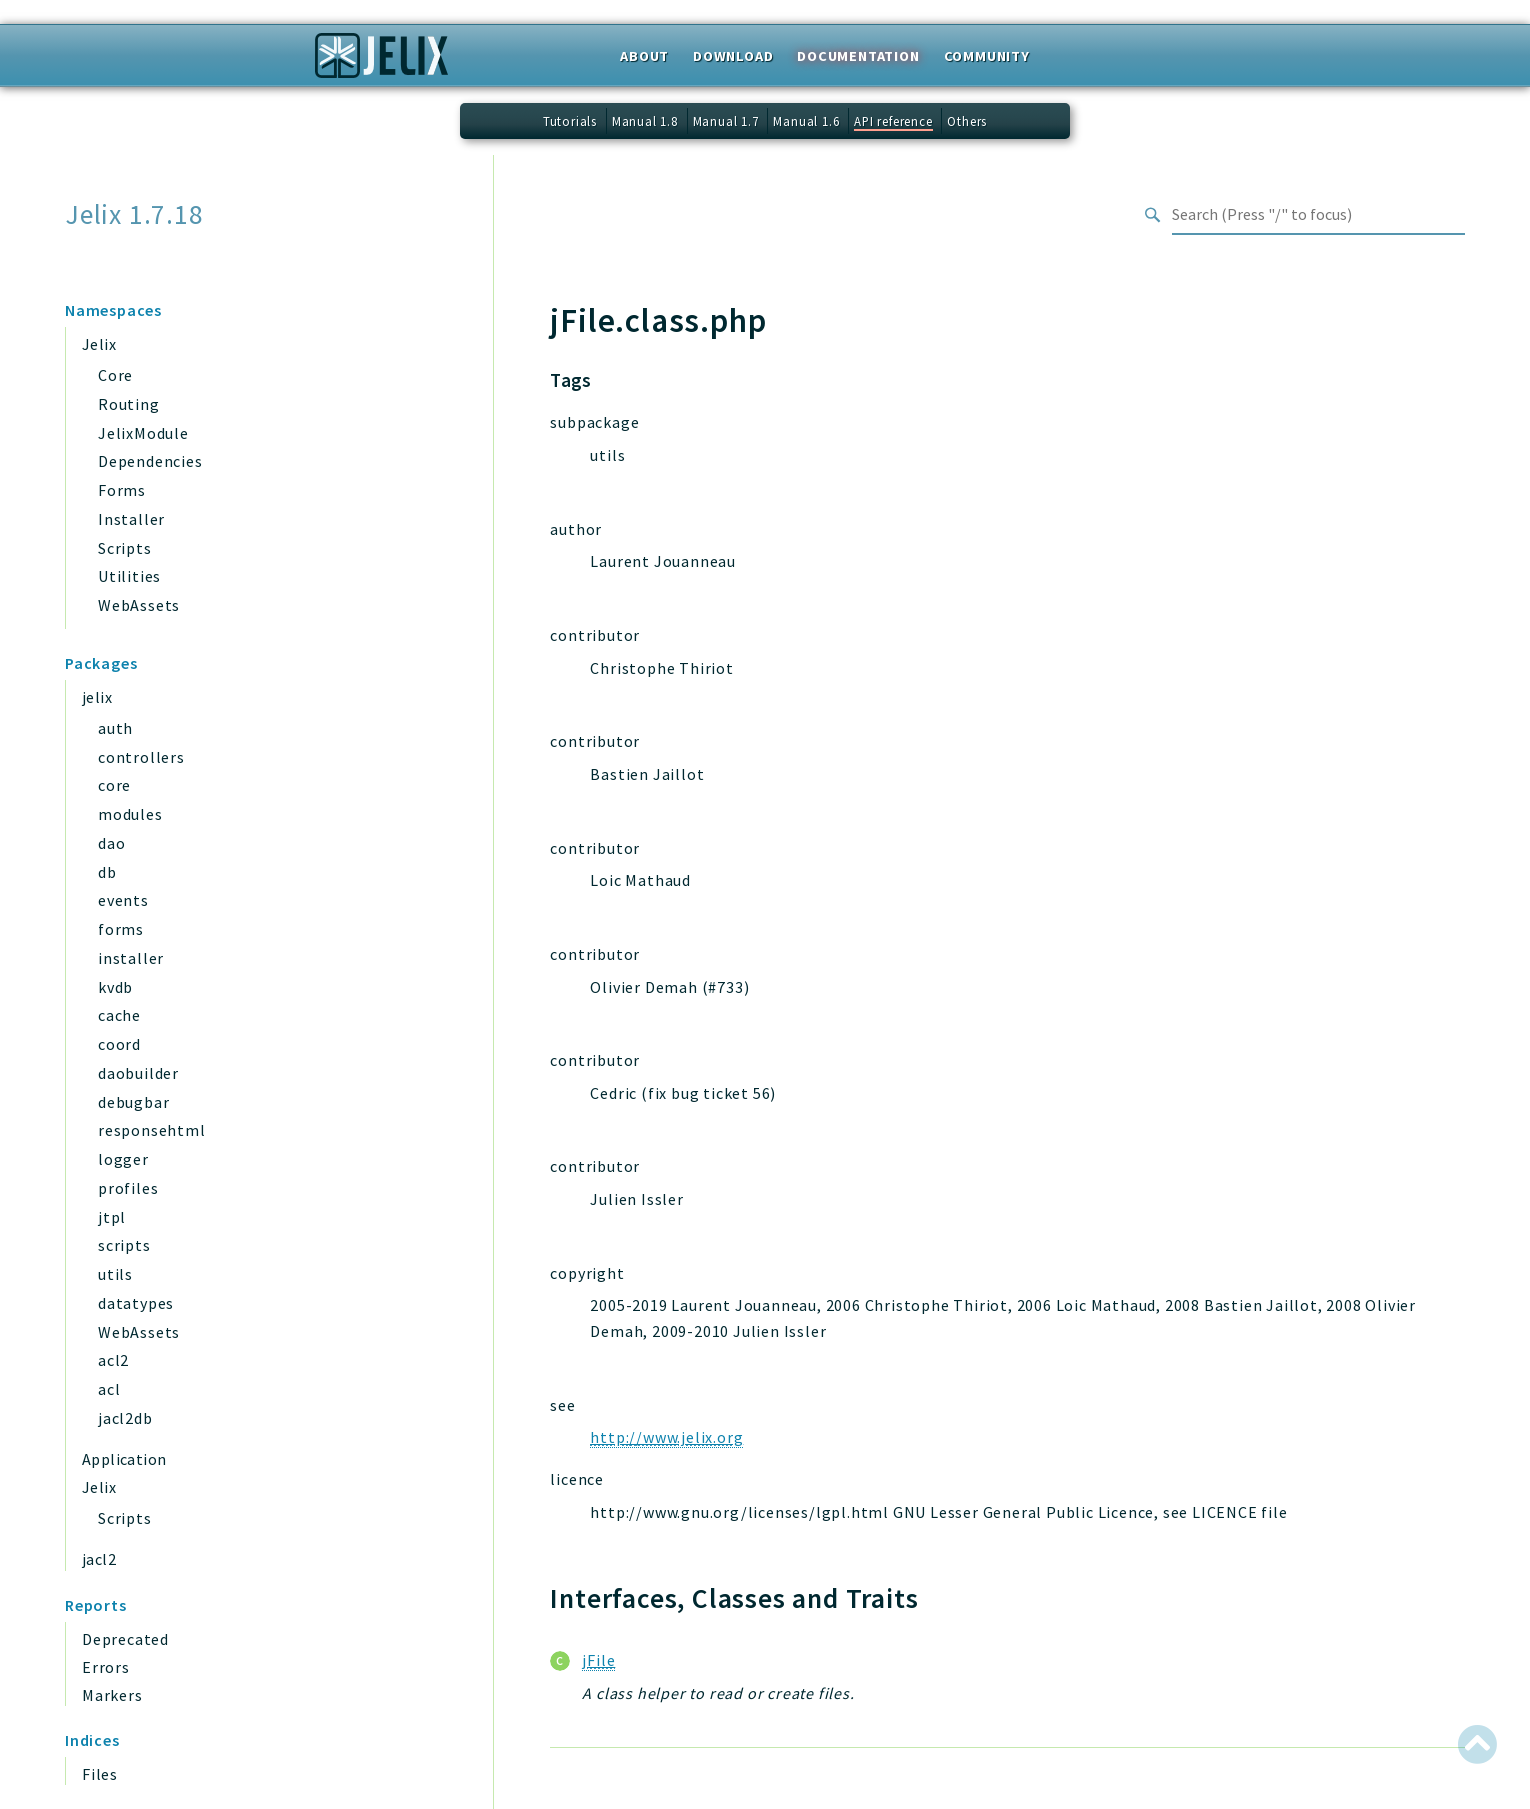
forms (121, 929)
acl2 (113, 1360)
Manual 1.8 (645, 121)
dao (111, 843)
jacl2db (125, 1418)
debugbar (133, 1102)
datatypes (136, 1303)
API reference (893, 121)
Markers (112, 1695)
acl (109, 1389)
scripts (124, 1245)
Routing (129, 404)
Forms (122, 490)
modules (130, 814)
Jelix (99, 344)
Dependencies (150, 461)
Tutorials (570, 121)
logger (123, 1159)
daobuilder (138, 1073)
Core (115, 375)
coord (119, 1044)
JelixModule (143, 433)
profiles (128, 1188)
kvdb (115, 987)
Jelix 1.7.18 (134, 214)
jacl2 (99, 1559)
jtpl (112, 1217)
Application (124, 1459)
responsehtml (152, 1130)
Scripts (125, 548)
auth (115, 728)
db (107, 872)
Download (733, 56)
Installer (131, 519)
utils (115, 1274)
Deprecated (125, 1639)
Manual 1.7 (726, 121)
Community (987, 56)
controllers (141, 757)
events (123, 900)
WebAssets (139, 605)
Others (967, 121)
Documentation (858, 56)
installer (131, 958)
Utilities (129, 576)
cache (119, 1015)
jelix (97, 697)
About (644, 56)
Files (100, 1774)
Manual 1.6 (806, 121)
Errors (106, 1667)
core (114, 785)
